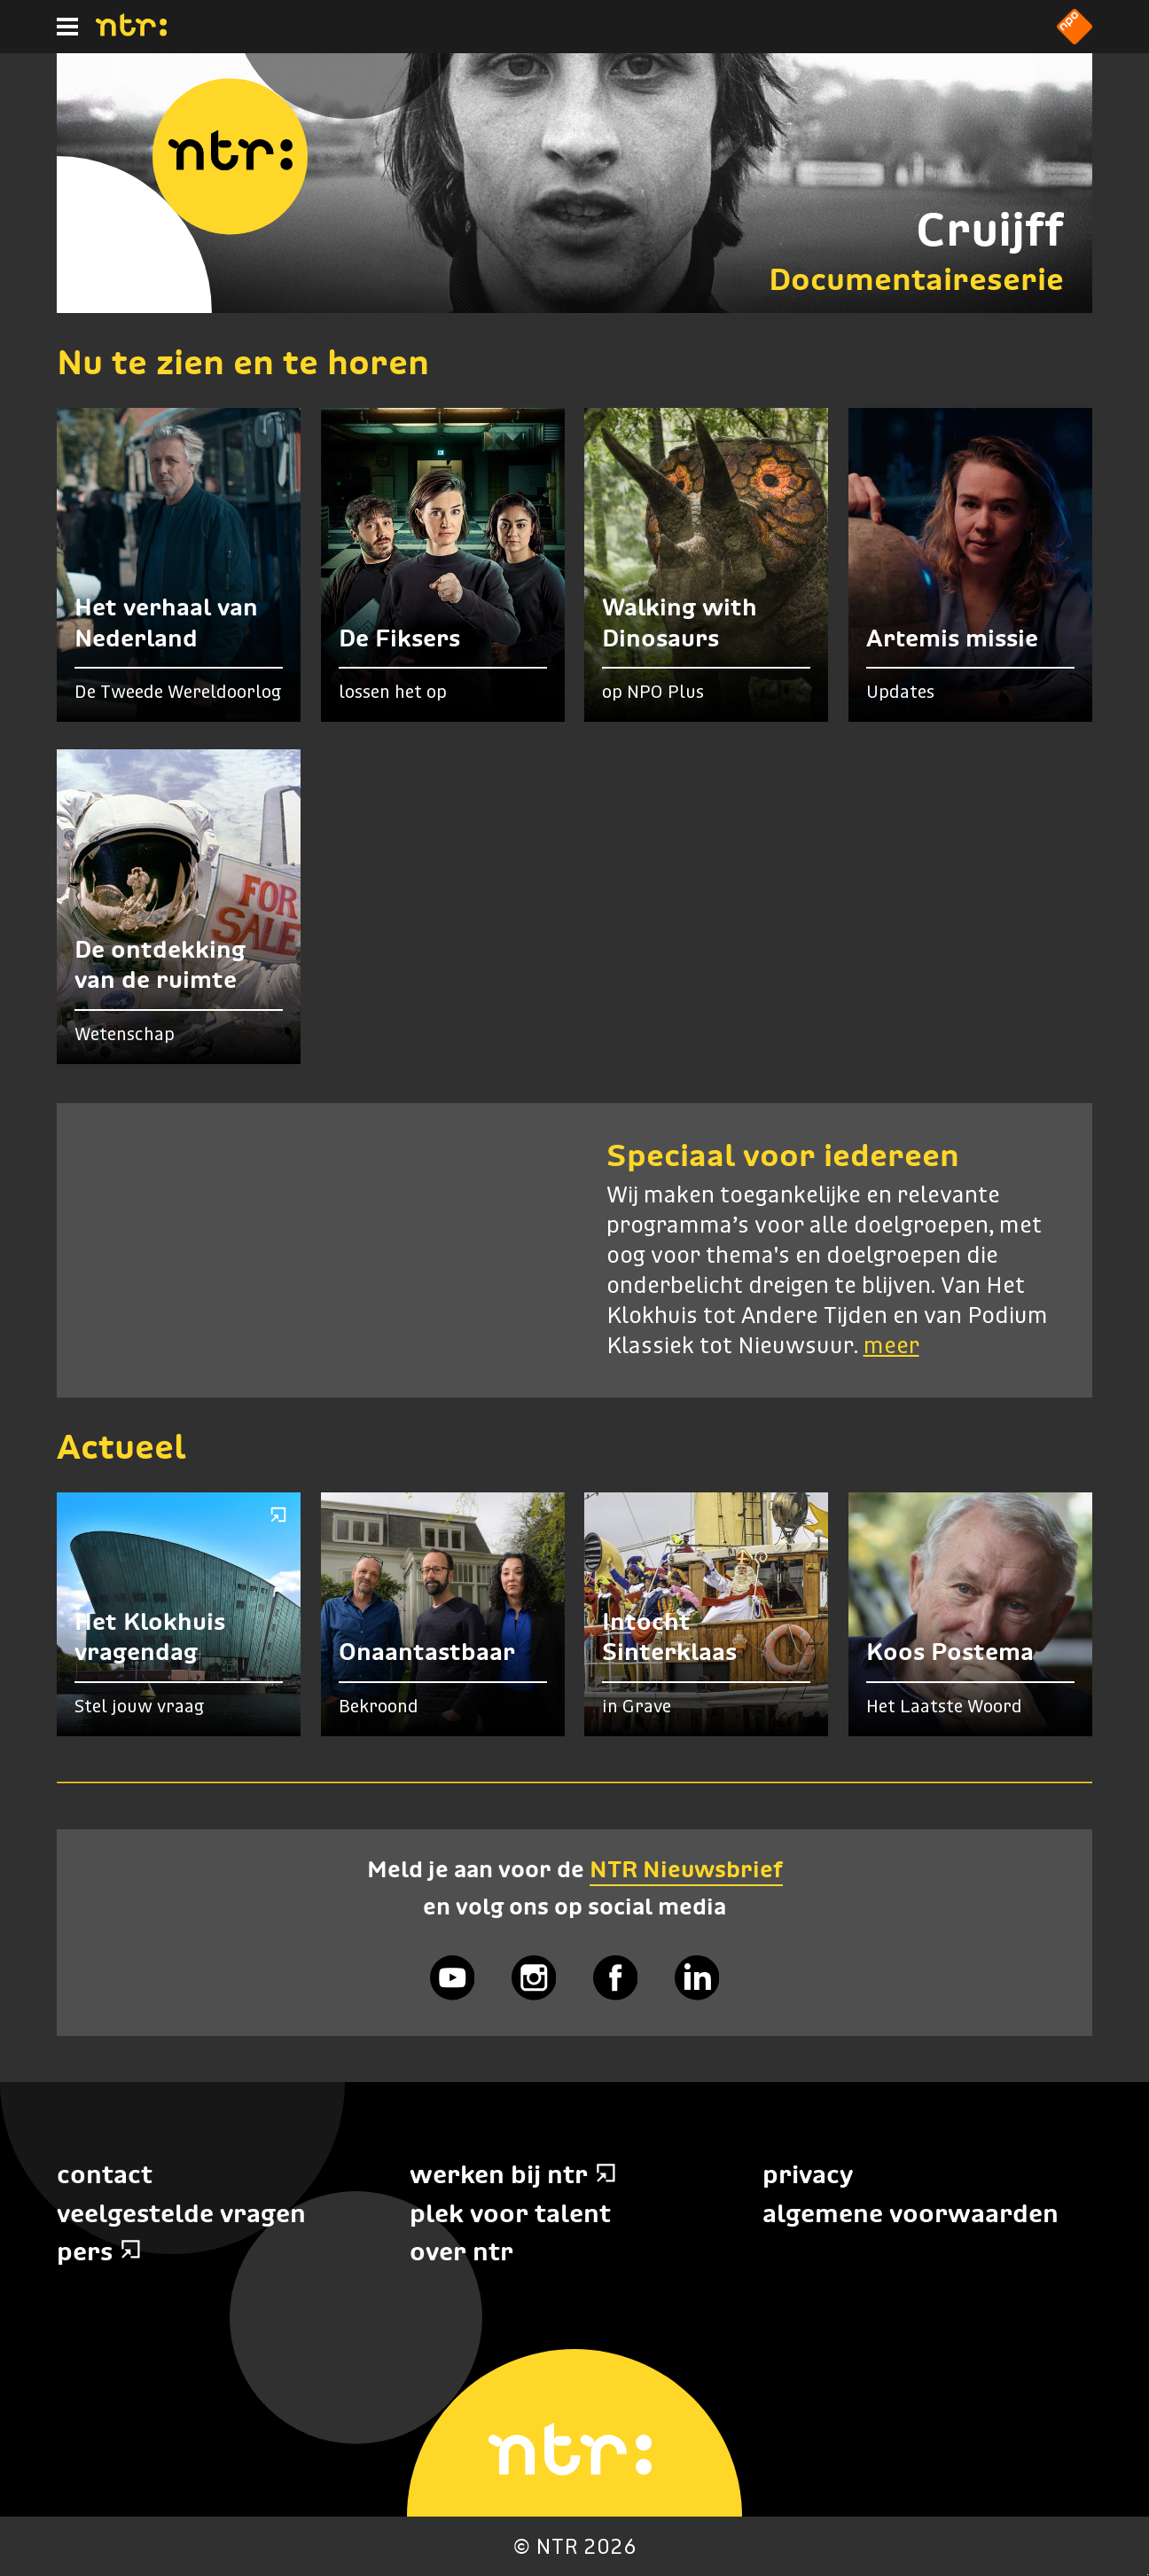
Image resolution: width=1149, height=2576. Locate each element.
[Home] (131, 31)
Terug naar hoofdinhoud (1147, 2574)
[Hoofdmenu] (67, 26)
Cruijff (990, 229)
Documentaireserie (916, 279)
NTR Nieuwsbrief (686, 1869)
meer (891, 1347)
